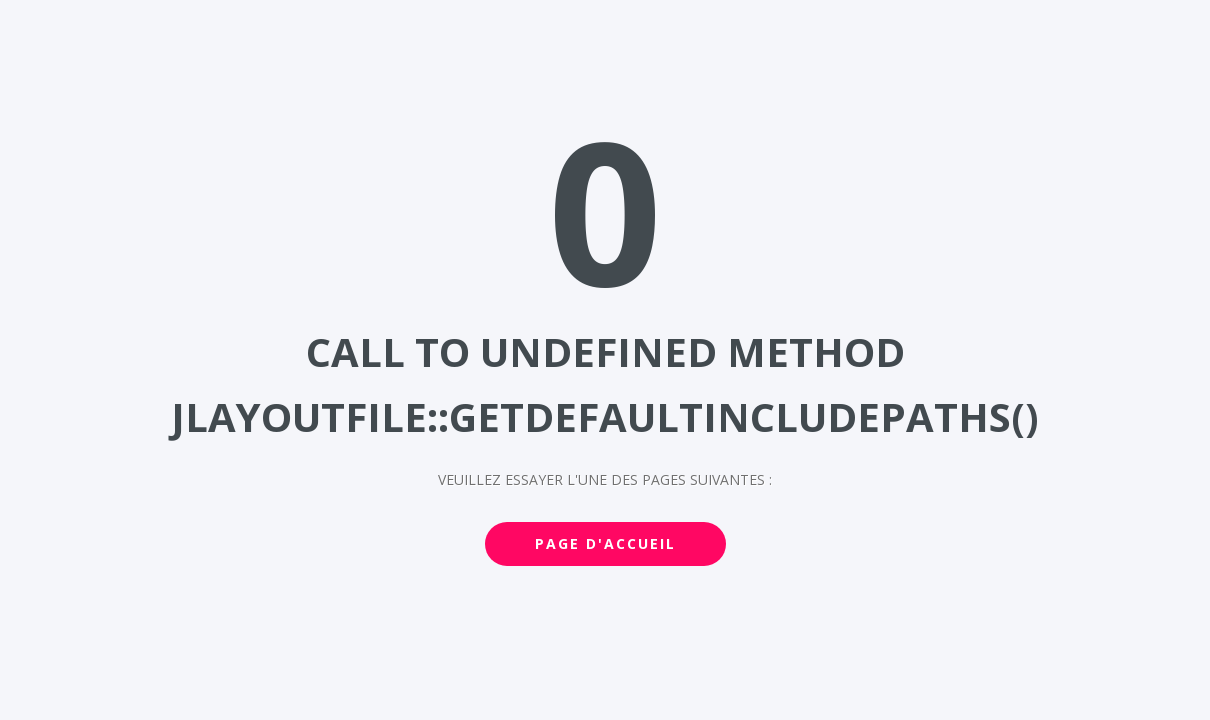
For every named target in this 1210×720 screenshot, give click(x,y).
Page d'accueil (605, 543)
